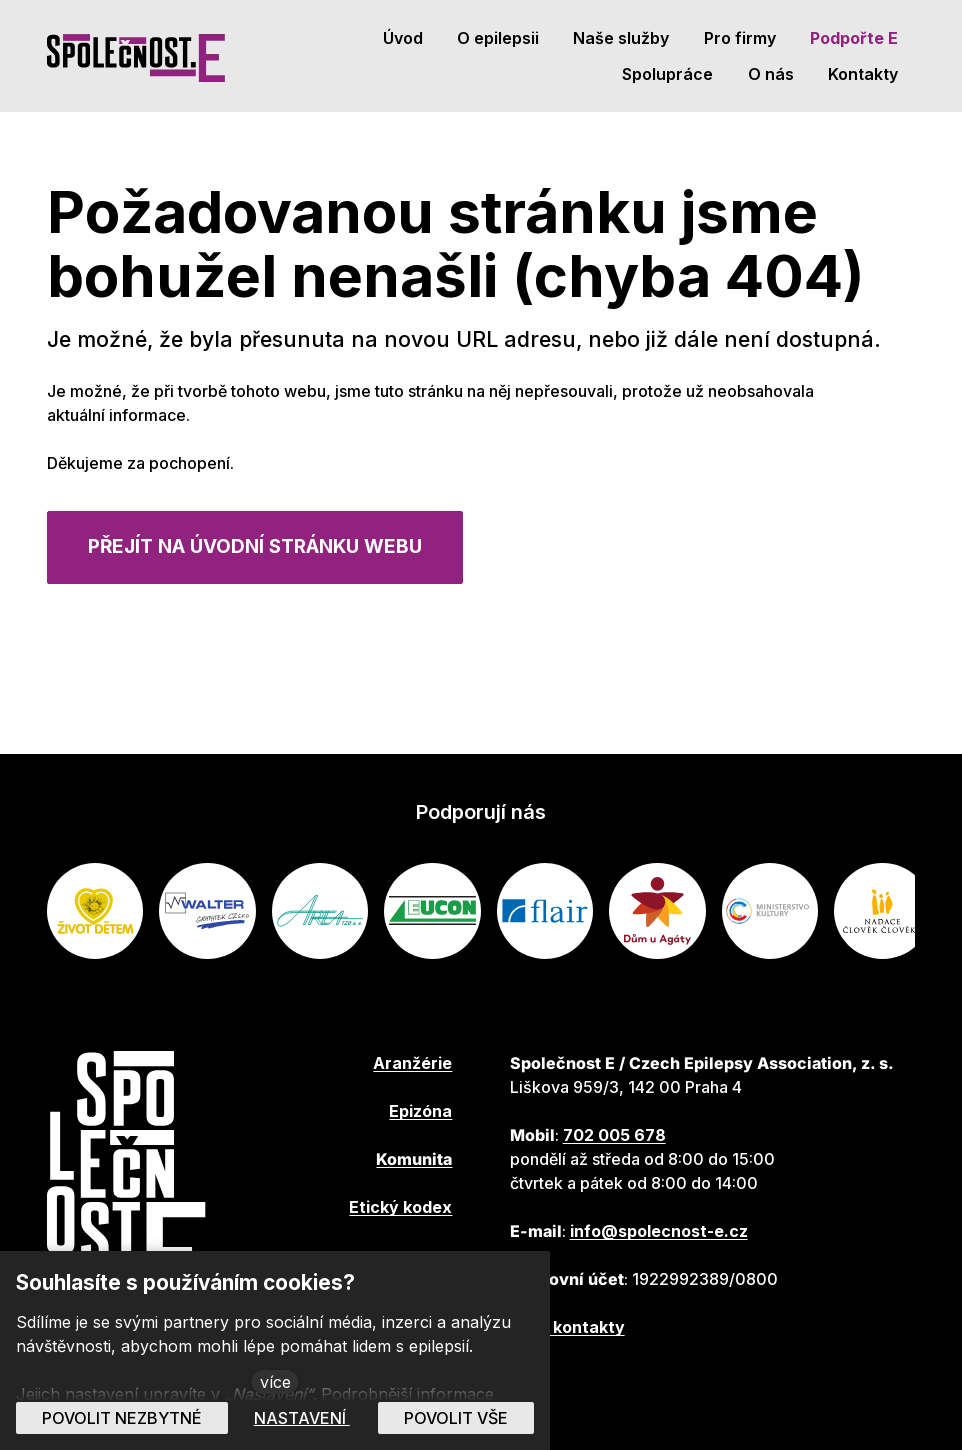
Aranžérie (412, 1063)
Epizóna (420, 1111)
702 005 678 (614, 1135)
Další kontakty (567, 1327)
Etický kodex (400, 1207)
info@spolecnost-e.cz (659, 1231)
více (275, 1382)
